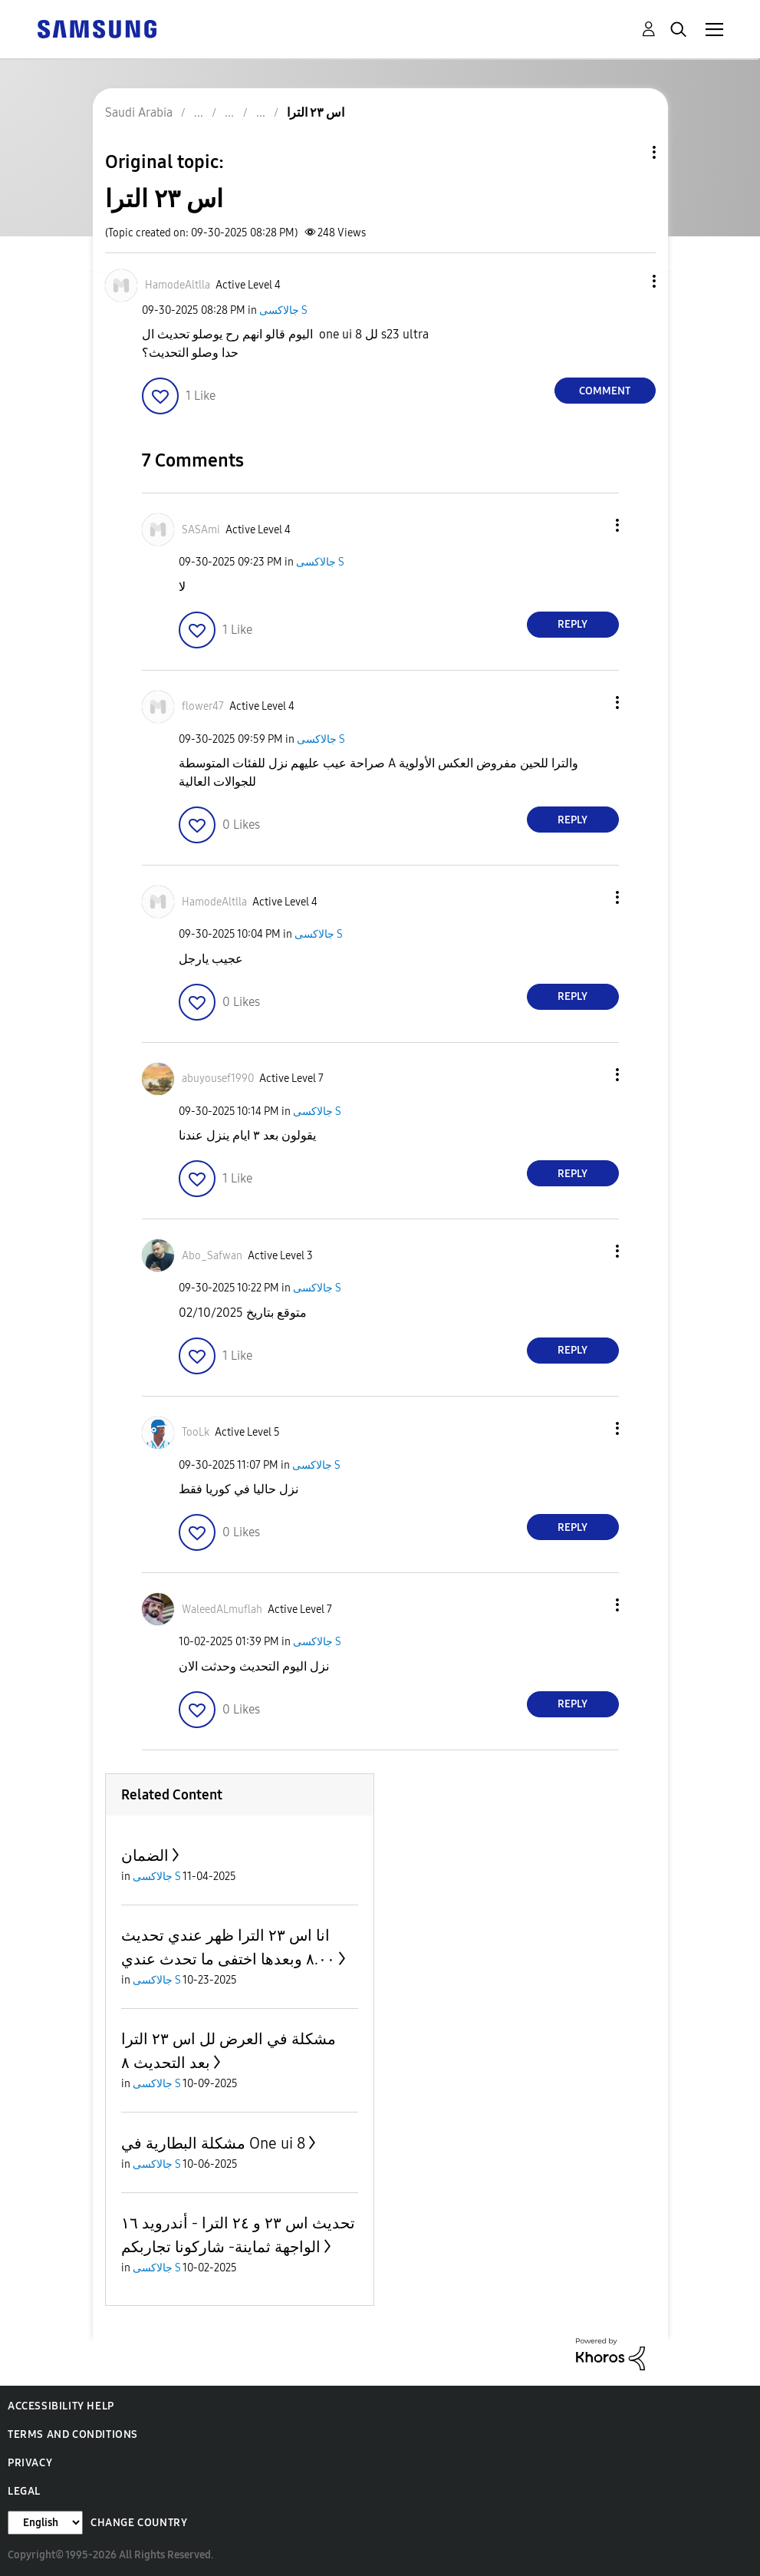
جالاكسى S (283, 310)
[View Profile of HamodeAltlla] (177, 285)
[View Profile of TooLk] (195, 1432)
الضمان (145, 1855)
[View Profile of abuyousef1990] (218, 1078)
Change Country (138, 2522)
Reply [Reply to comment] (572, 624)
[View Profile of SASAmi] (201, 529)
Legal (24, 2491)
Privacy (30, 2462)
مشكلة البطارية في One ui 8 (213, 2143)
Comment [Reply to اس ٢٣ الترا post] (604, 390)
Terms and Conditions (73, 2434)
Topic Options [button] (628, 152)
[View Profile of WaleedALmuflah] (222, 1609)
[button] (628, 281)
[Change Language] (45, 2523)
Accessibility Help (61, 2406)
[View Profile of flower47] (203, 706)
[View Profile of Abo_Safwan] (212, 1255)
